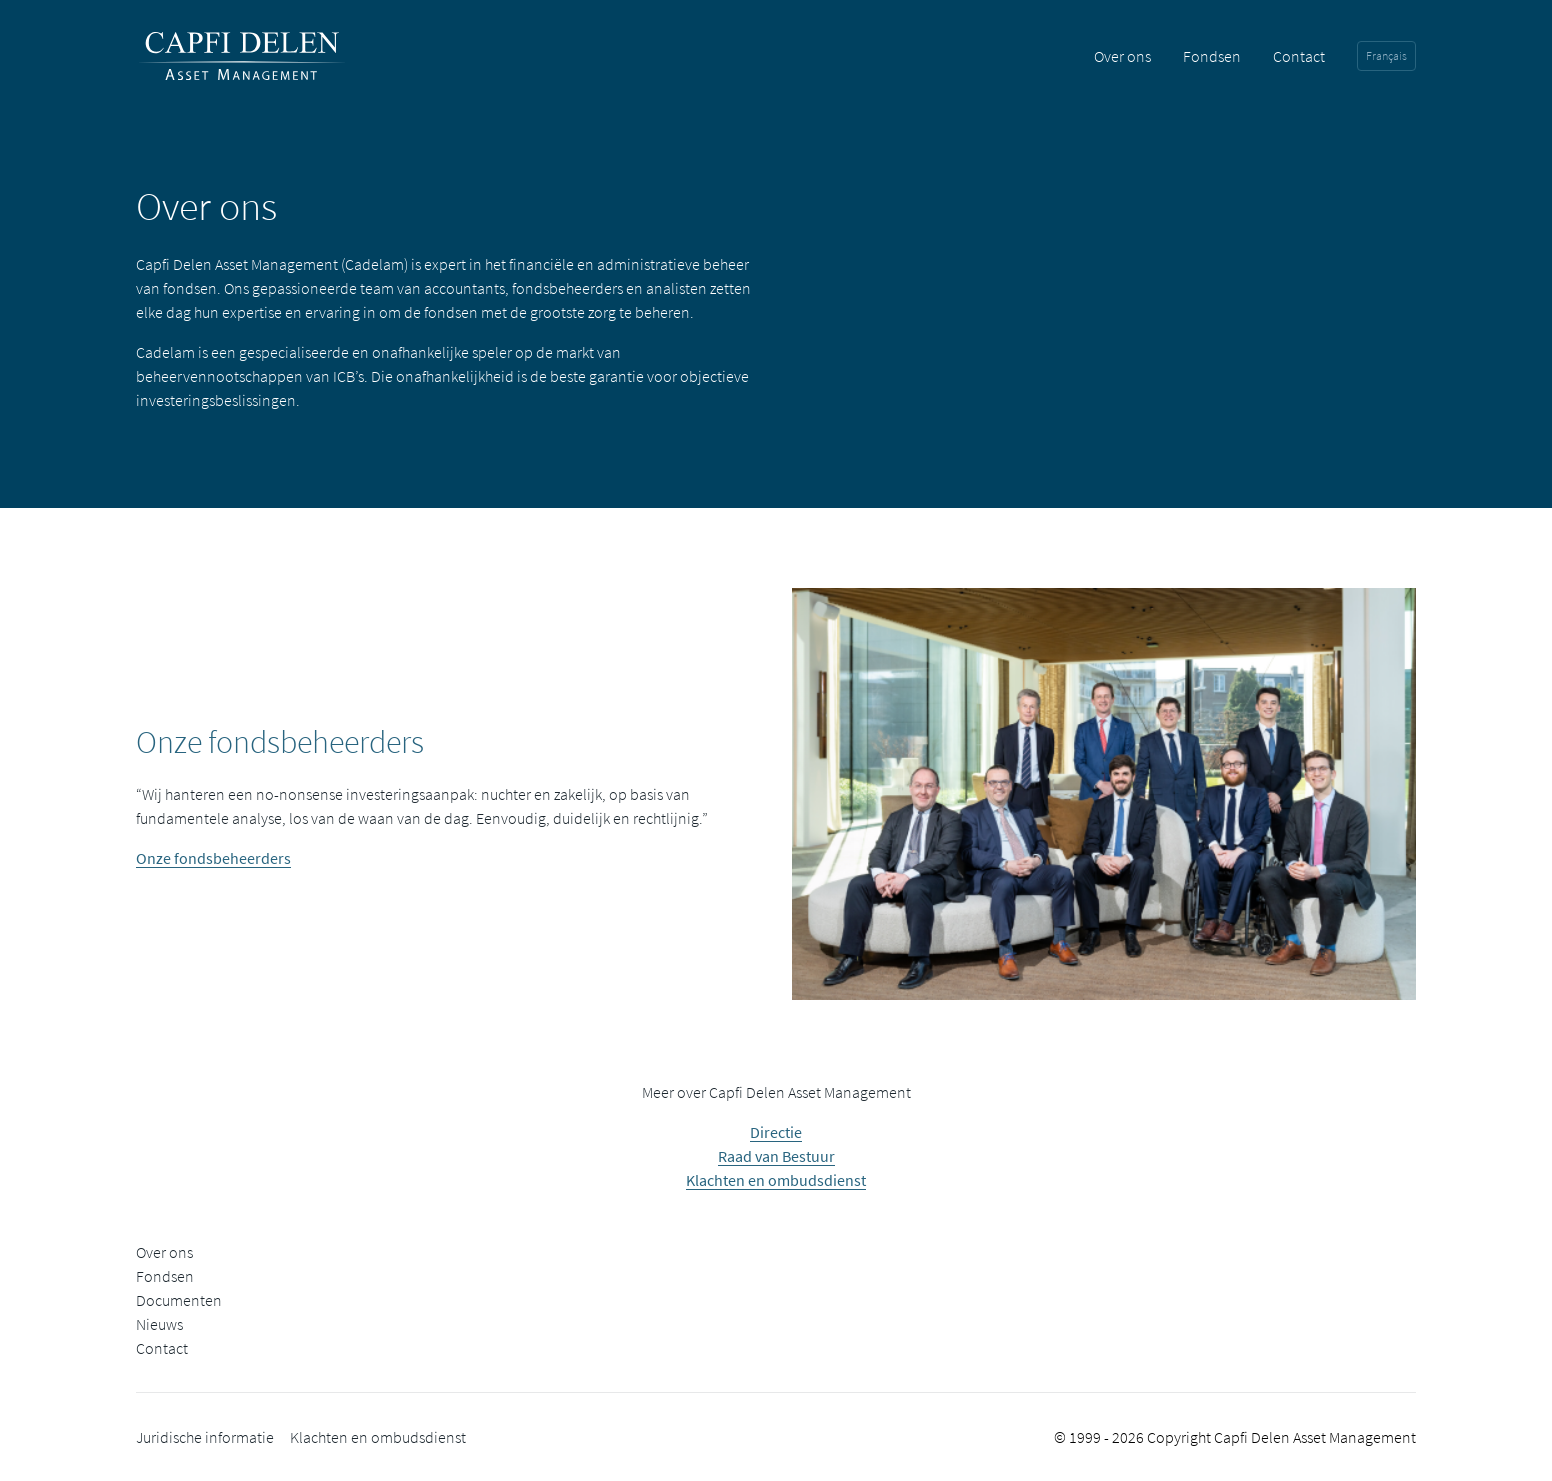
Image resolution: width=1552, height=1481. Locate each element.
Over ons (1122, 56)
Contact (1299, 56)
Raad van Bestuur (776, 1156)
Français (1386, 55)
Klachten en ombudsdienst (776, 1180)
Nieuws (159, 1324)
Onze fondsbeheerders (213, 858)
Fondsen (1212, 56)
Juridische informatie (205, 1437)
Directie (776, 1132)
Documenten (179, 1300)
